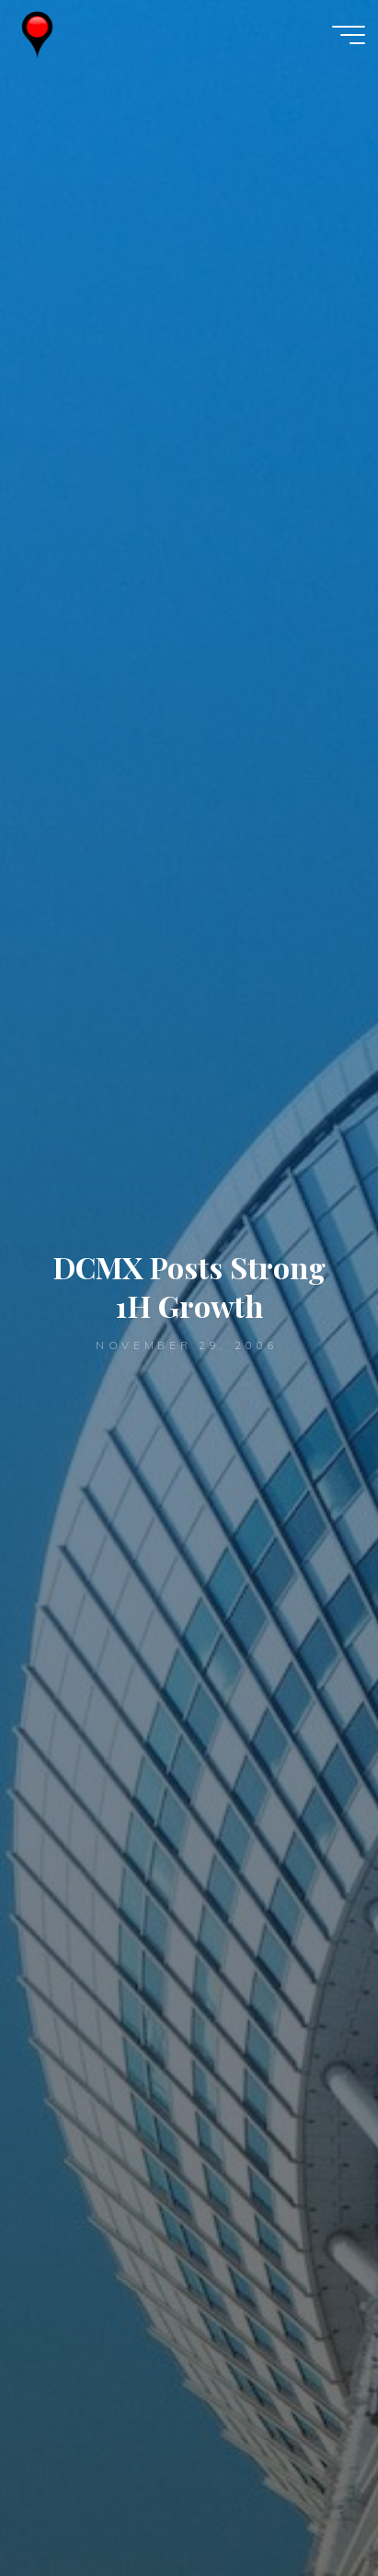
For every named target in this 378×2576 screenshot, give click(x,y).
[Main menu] (348, 35)
